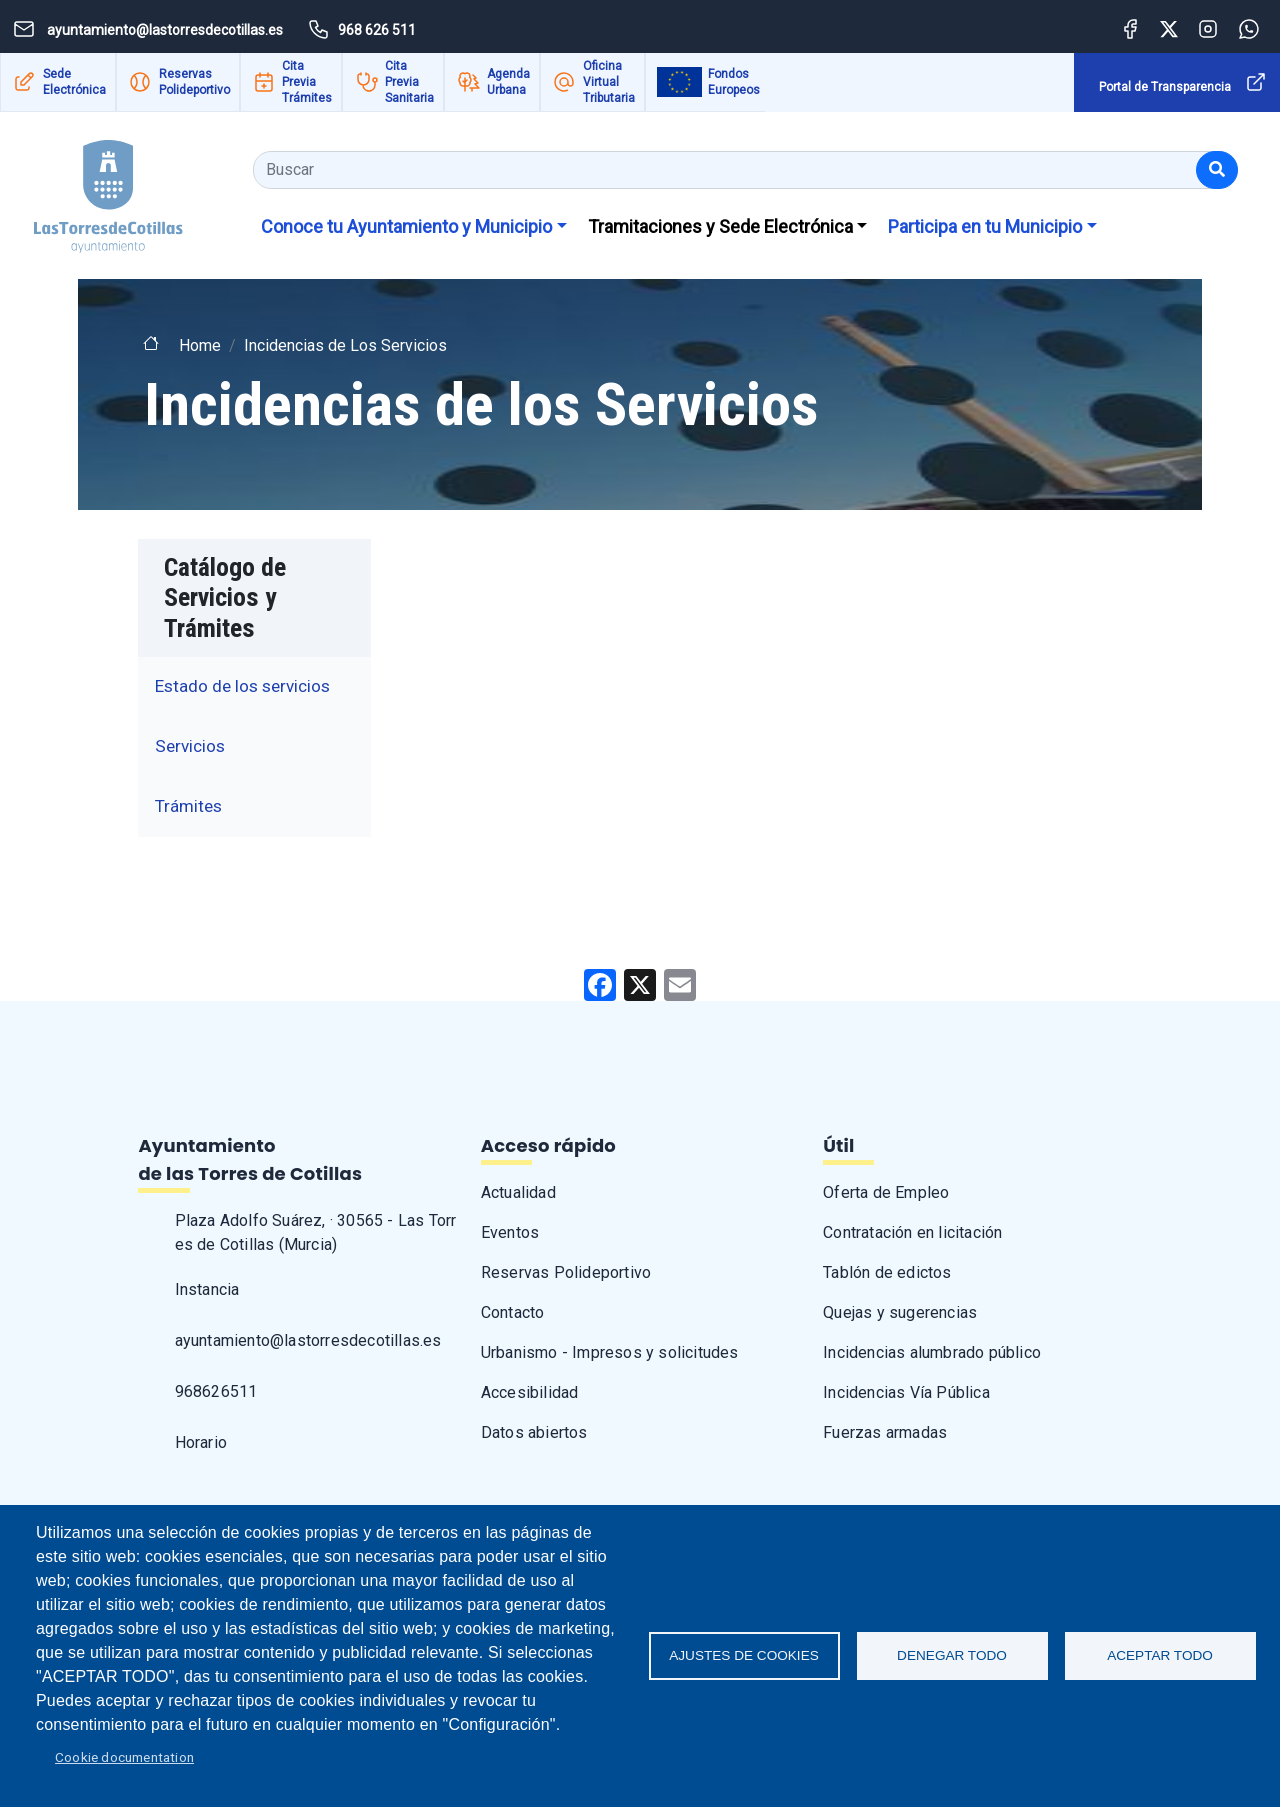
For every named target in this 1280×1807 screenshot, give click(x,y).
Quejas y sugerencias (900, 1312)
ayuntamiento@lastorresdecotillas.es (308, 1340)
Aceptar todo (1160, 1655)
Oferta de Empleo (886, 1192)
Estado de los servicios (242, 686)
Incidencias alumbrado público (932, 1352)
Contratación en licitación (912, 1232)
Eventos (510, 1232)
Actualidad (518, 1192)
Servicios (190, 746)
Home (200, 345)
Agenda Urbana (508, 82)
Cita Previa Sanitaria (409, 82)
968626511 (216, 1391)
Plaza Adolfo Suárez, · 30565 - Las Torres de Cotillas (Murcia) (316, 1232)
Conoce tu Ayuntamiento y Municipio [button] (406, 226)
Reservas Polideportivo (194, 82)
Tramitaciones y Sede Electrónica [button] (720, 226)
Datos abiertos (534, 1432)
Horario (201, 1442)
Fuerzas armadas (885, 1432)
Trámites (188, 806)
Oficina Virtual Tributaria (609, 82)
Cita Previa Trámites (307, 82)
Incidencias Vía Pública (906, 1392)
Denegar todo (952, 1655)
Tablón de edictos (887, 1272)
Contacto (513, 1312)
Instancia (207, 1289)
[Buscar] (1217, 170)
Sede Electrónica (74, 82)
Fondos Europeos (734, 82)
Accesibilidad (530, 1392)
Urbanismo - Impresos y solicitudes (610, 1352)
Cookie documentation (124, 1757)
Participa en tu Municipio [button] (985, 226)
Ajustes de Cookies (744, 1655)
